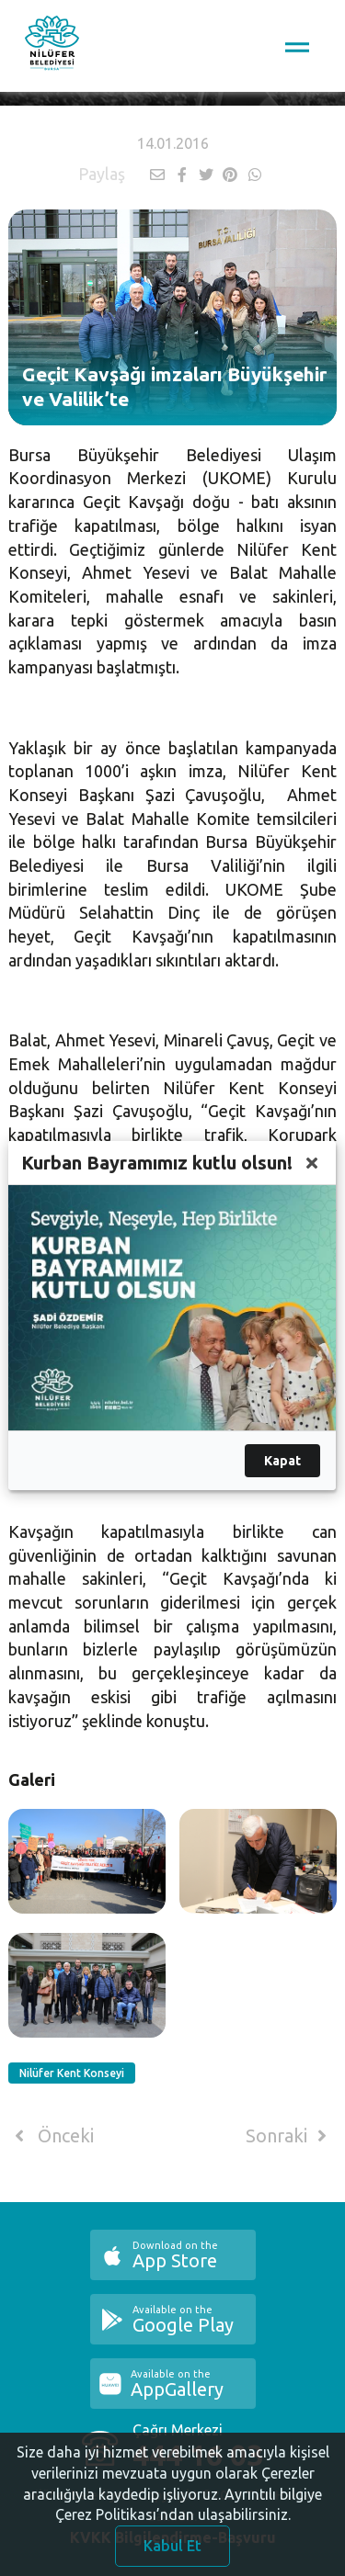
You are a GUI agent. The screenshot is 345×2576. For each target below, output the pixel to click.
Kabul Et (172, 2552)
